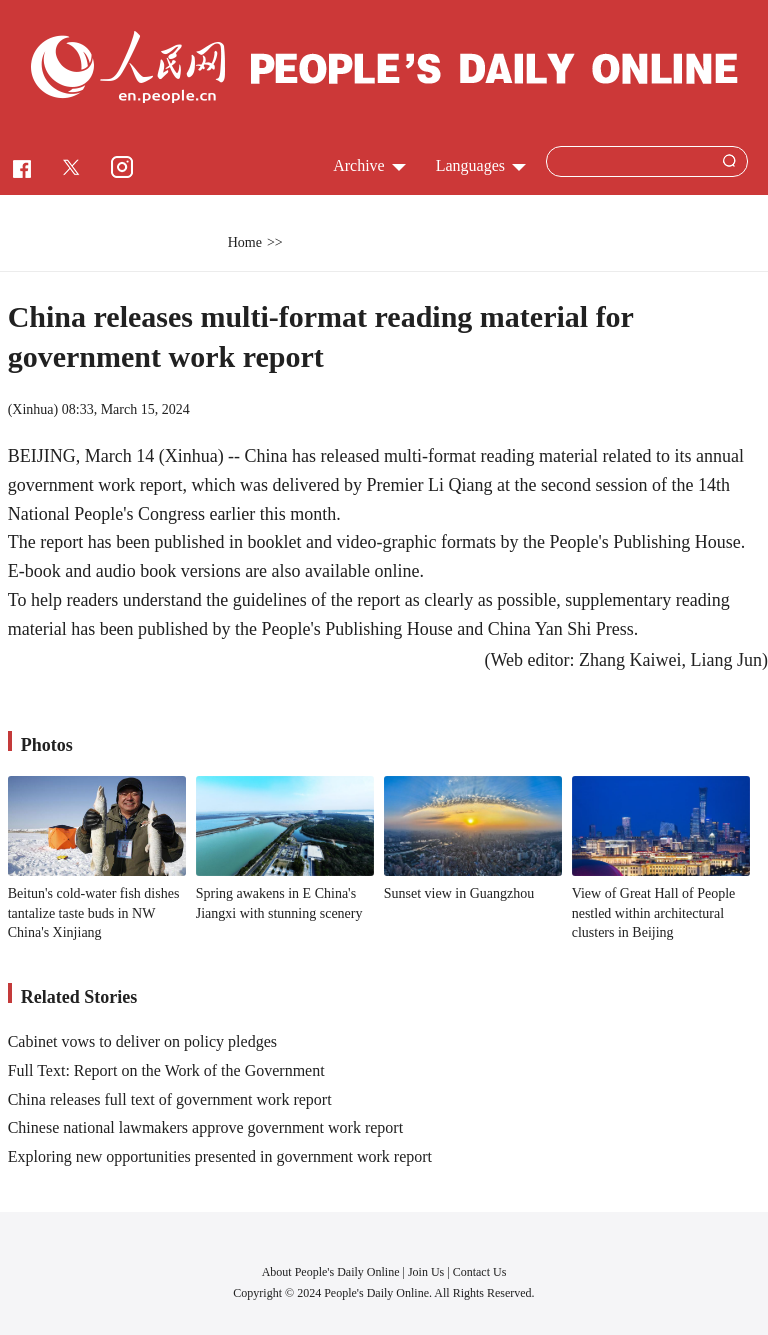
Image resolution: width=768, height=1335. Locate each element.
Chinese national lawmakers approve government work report (205, 1127)
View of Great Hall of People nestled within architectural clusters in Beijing (654, 913)
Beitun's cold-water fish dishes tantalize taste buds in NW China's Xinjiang (94, 913)
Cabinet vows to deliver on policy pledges (142, 1041)
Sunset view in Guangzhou (459, 893)
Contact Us (480, 1272)
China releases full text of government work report (170, 1099)
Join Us (427, 1272)
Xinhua (32, 409)
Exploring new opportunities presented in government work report (220, 1156)
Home (245, 242)
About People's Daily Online (331, 1272)
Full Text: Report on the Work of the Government (166, 1070)
